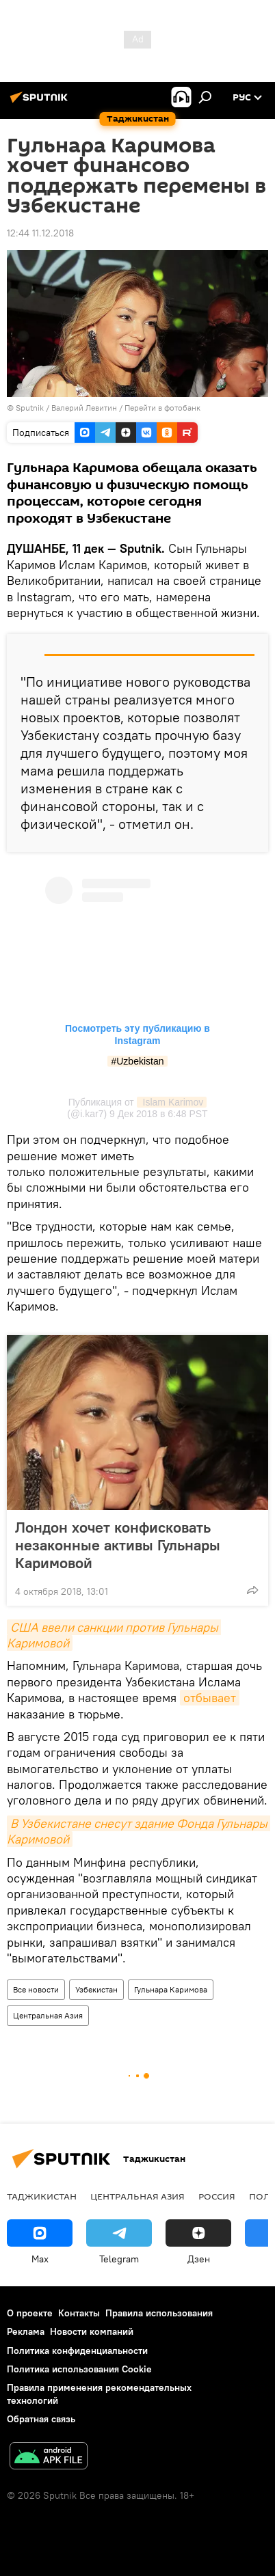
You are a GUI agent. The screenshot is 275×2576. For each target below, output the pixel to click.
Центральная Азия (48, 2015)
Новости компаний (91, 2331)
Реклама (25, 2331)
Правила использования (159, 2313)
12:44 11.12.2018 (40, 233)
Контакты (79, 2313)
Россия (216, 2196)
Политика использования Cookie (79, 2369)
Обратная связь (41, 2419)
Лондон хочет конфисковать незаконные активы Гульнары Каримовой (117, 1545)
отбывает (209, 1697)
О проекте (30, 2313)
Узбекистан (96, 1989)
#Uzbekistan (137, 1061)
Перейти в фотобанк (162, 407)
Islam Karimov (172, 1102)
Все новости (36, 1989)
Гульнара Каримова (170, 1989)
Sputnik (31, 407)
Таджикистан (42, 2196)
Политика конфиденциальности (77, 2350)
